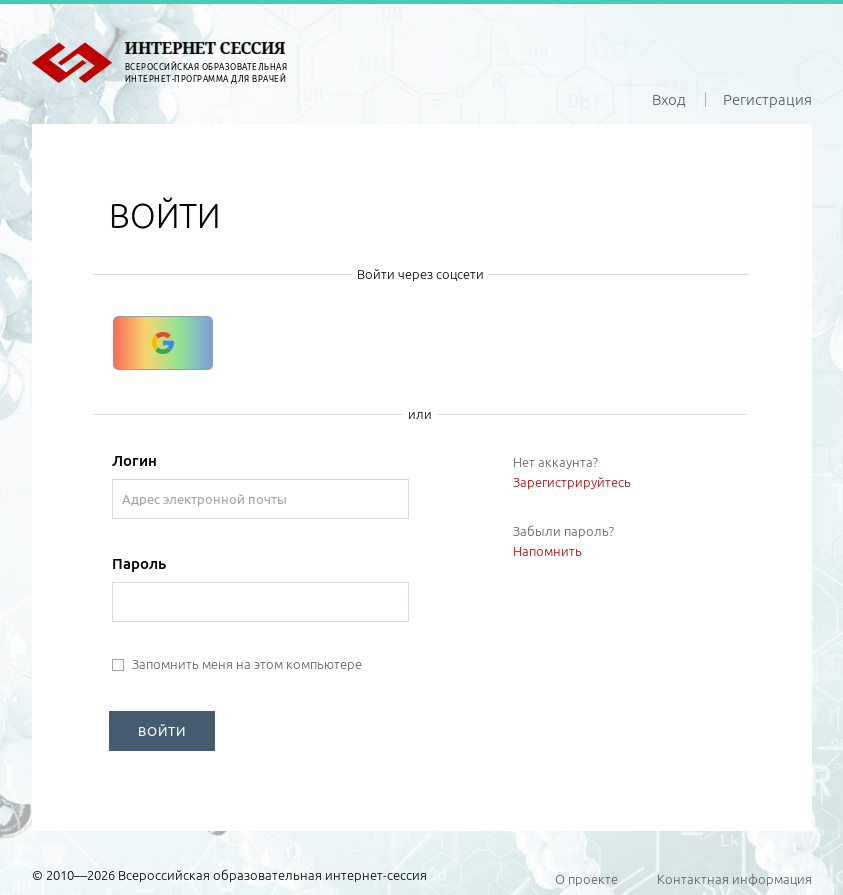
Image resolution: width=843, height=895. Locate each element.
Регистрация (767, 99)
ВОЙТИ (162, 731)
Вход (669, 99)
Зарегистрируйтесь (572, 482)
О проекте (586, 879)
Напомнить (547, 551)
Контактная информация (734, 879)
